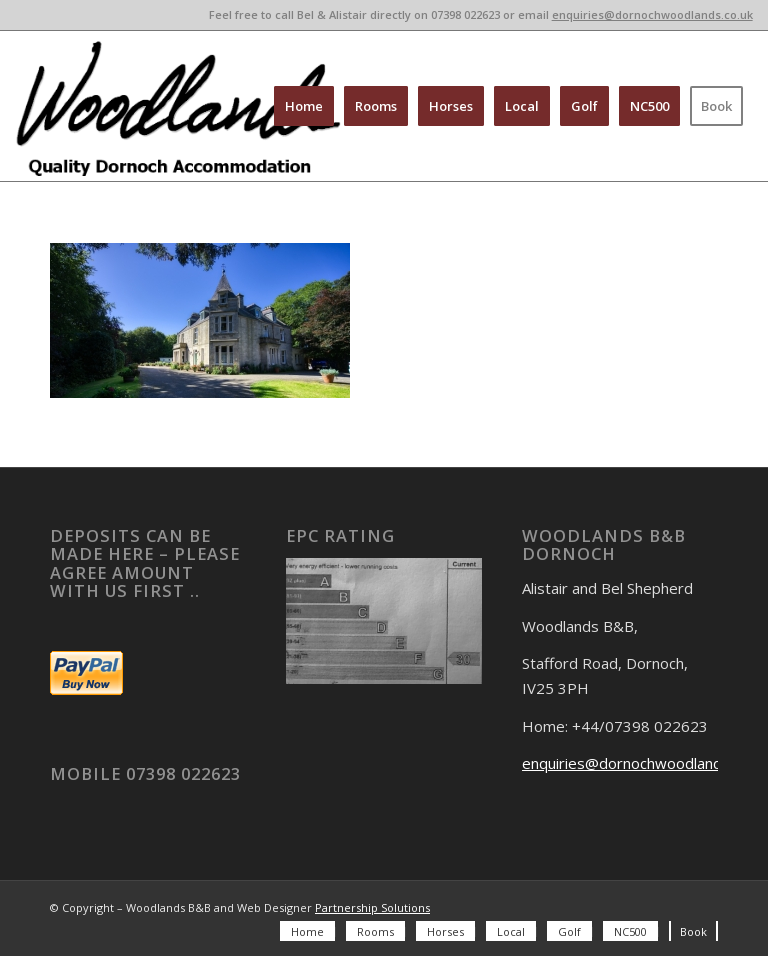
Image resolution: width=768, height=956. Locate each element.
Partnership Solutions (372, 907)
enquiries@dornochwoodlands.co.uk (652, 14)
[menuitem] (304, 106)
